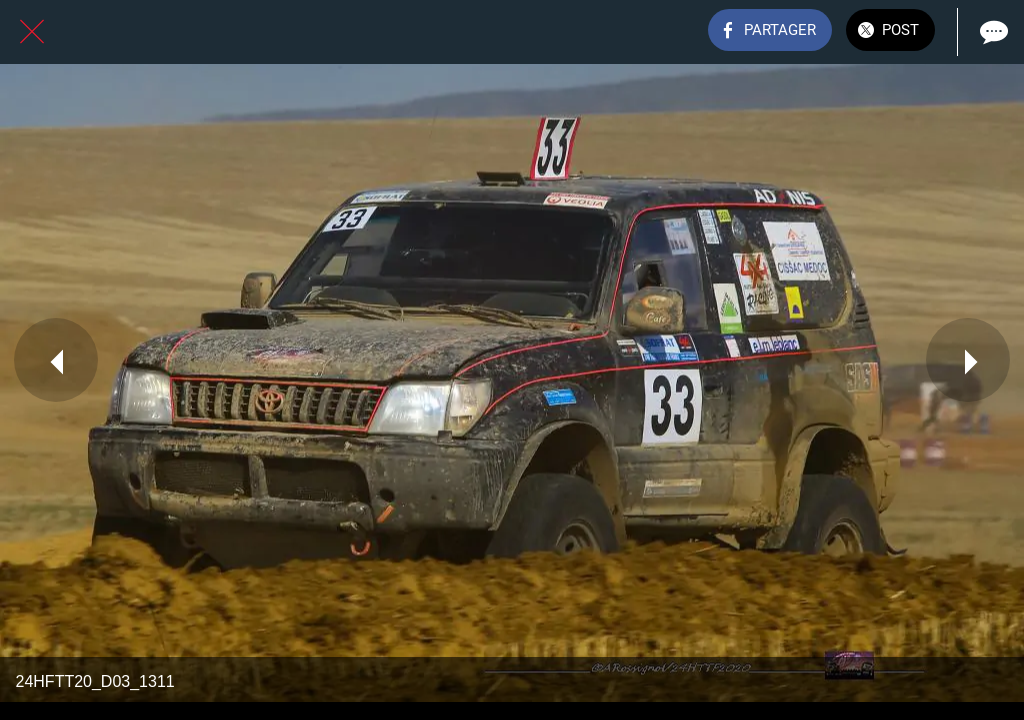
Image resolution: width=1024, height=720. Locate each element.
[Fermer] (32, 32)
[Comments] (992, 32)
